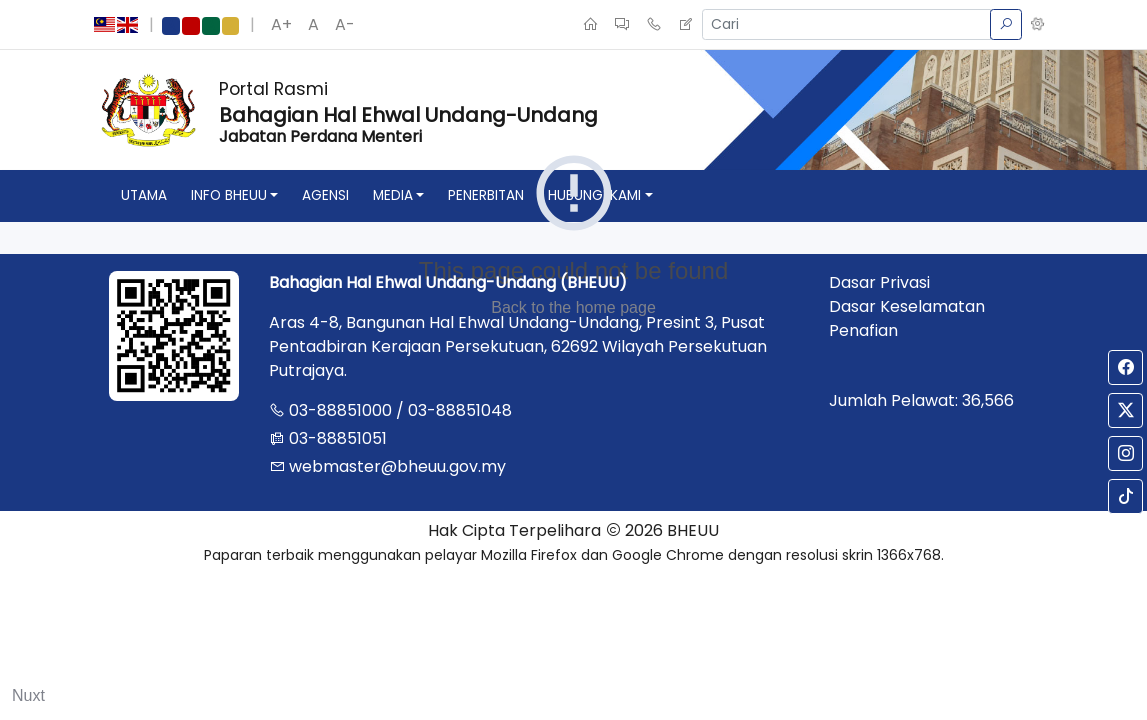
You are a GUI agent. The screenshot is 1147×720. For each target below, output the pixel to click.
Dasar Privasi (879, 282)
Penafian (863, 330)
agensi (325, 195)
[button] (1038, 25)
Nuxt (28, 695)
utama (144, 195)
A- (345, 24)
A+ (281, 24)
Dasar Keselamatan (907, 306)
